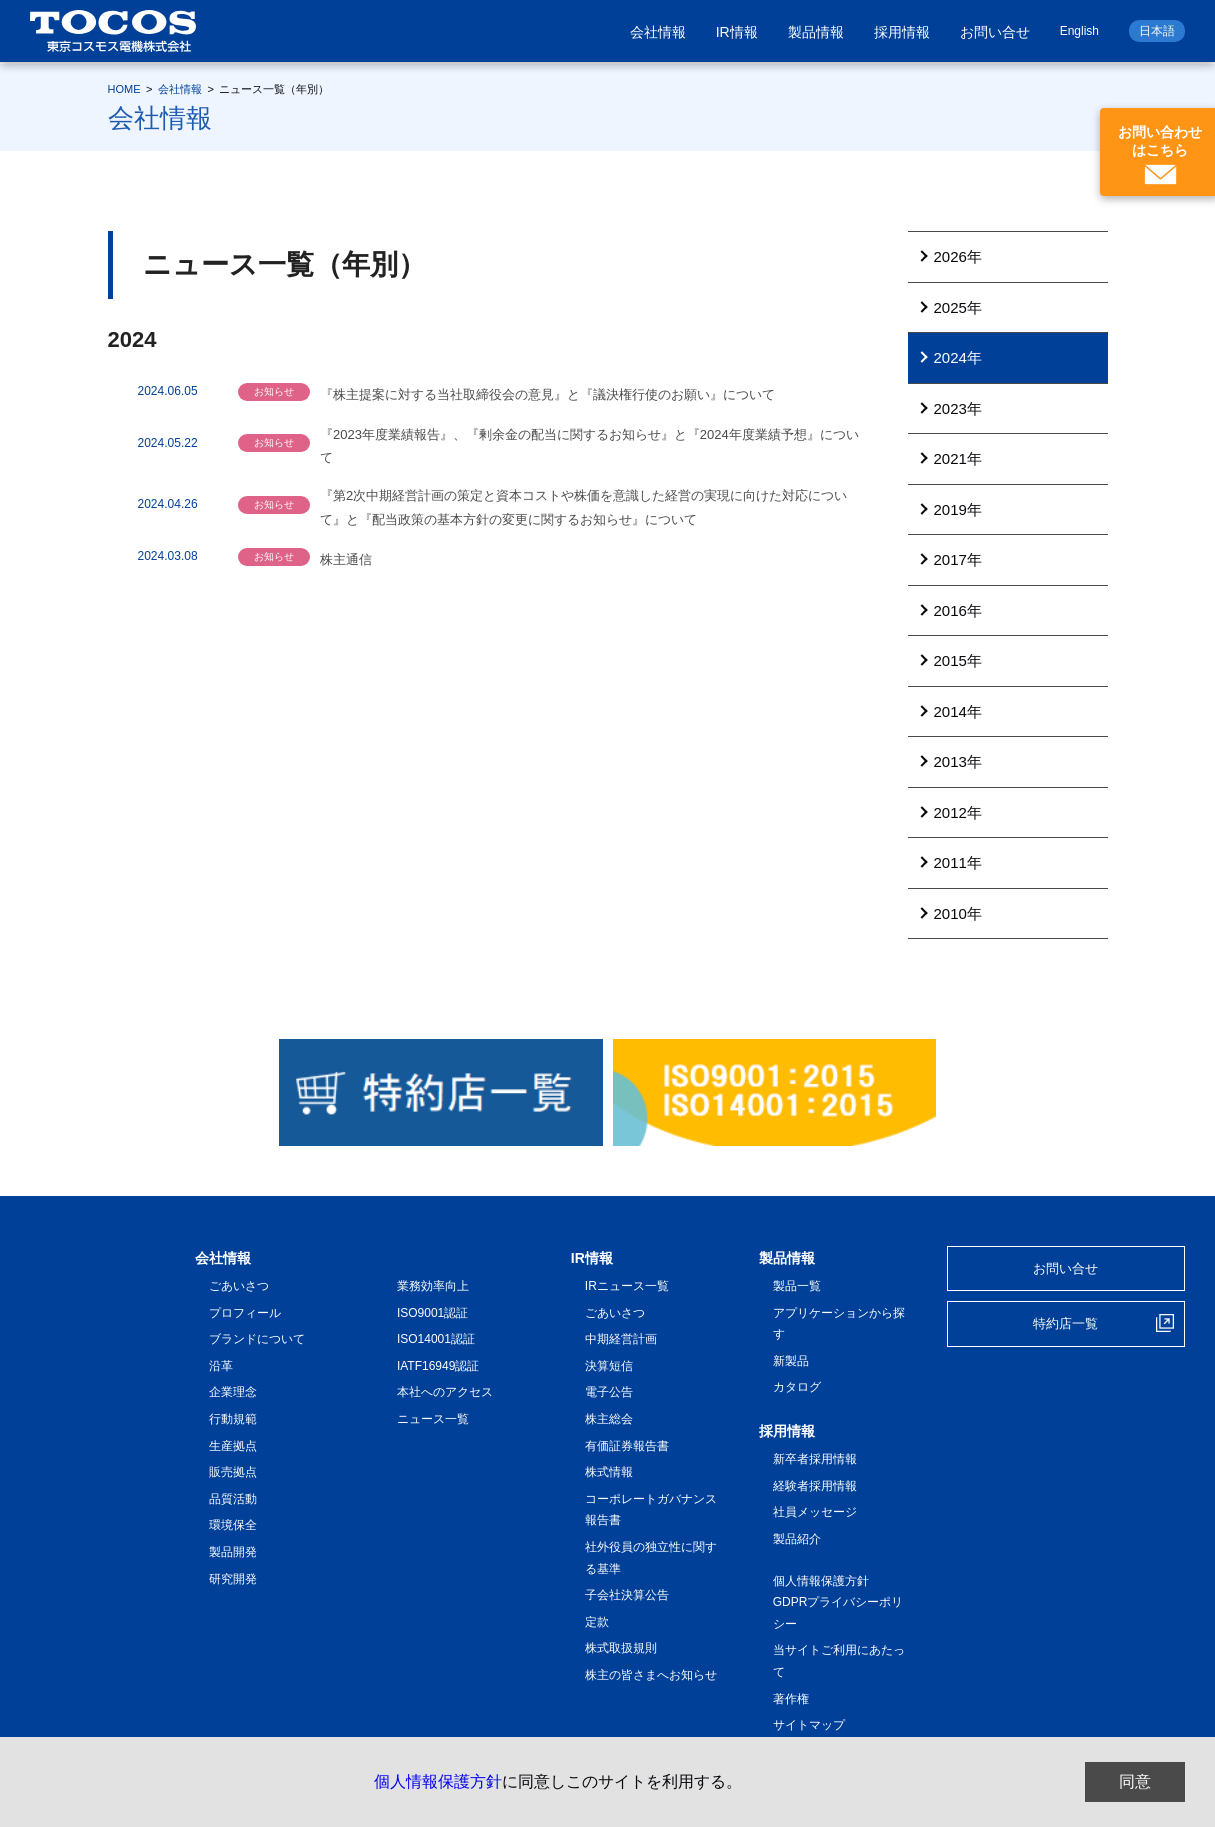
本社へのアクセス (445, 1392)
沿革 (221, 1366)
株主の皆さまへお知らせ (651, 1675)
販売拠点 (233, 1472)
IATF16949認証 (438, 1366)
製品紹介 (797, 1539)
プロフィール (245, 1313)
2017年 (958, 559)
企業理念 (233, 1392)
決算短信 (609, 1366)
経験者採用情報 (815, 1486)
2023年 (958, 408)
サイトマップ (809, 1725)
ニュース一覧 (433, 1419)
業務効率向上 (433, 1286)
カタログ (797, 1387)
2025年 (958, 307)
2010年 (958, 913)
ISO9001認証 (432, 1313)
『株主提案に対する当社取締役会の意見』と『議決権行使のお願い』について (547, 394)
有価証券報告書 (627, 1446)
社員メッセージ (815, 1512)
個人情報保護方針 (438, 1781)
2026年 (958, 256)
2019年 (958, 509)
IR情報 (737, 32)
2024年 (958, 357)
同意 (1135, 1781)
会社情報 (658, 32)
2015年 (958, 660)
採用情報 (902, 32)
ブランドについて (257, 1339)
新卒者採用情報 (815, 1459)
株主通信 (346, 559)
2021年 (958, 458)
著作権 (791, 1699)
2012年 (958, 812)
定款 (597, 1622)
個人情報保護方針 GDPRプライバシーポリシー (838, 1602)
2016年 (958, 610)
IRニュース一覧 (627, 1286)
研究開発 (233, 1579)
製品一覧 (797, 1286)
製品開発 (233, 1552)
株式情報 (609, 1472)
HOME (124, 89)
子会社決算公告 (627, 1595)
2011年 (958, 862)
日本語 (1157, 31)
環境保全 (233, 1525)
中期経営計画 (621, 1339)
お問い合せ (995, 32)
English (1079, 31)
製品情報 (816, 32)
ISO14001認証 (436, 1339)
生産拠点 (233, 1446)
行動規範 (233, 1419)
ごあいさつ (239, 1286)
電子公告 (609, 1392)
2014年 (958, 711)
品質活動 (233, 1499)
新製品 (791, 1361)
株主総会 (609, 1419)
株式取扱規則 (621, 1648)
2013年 (958, 761)
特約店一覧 (1065, 1323)
